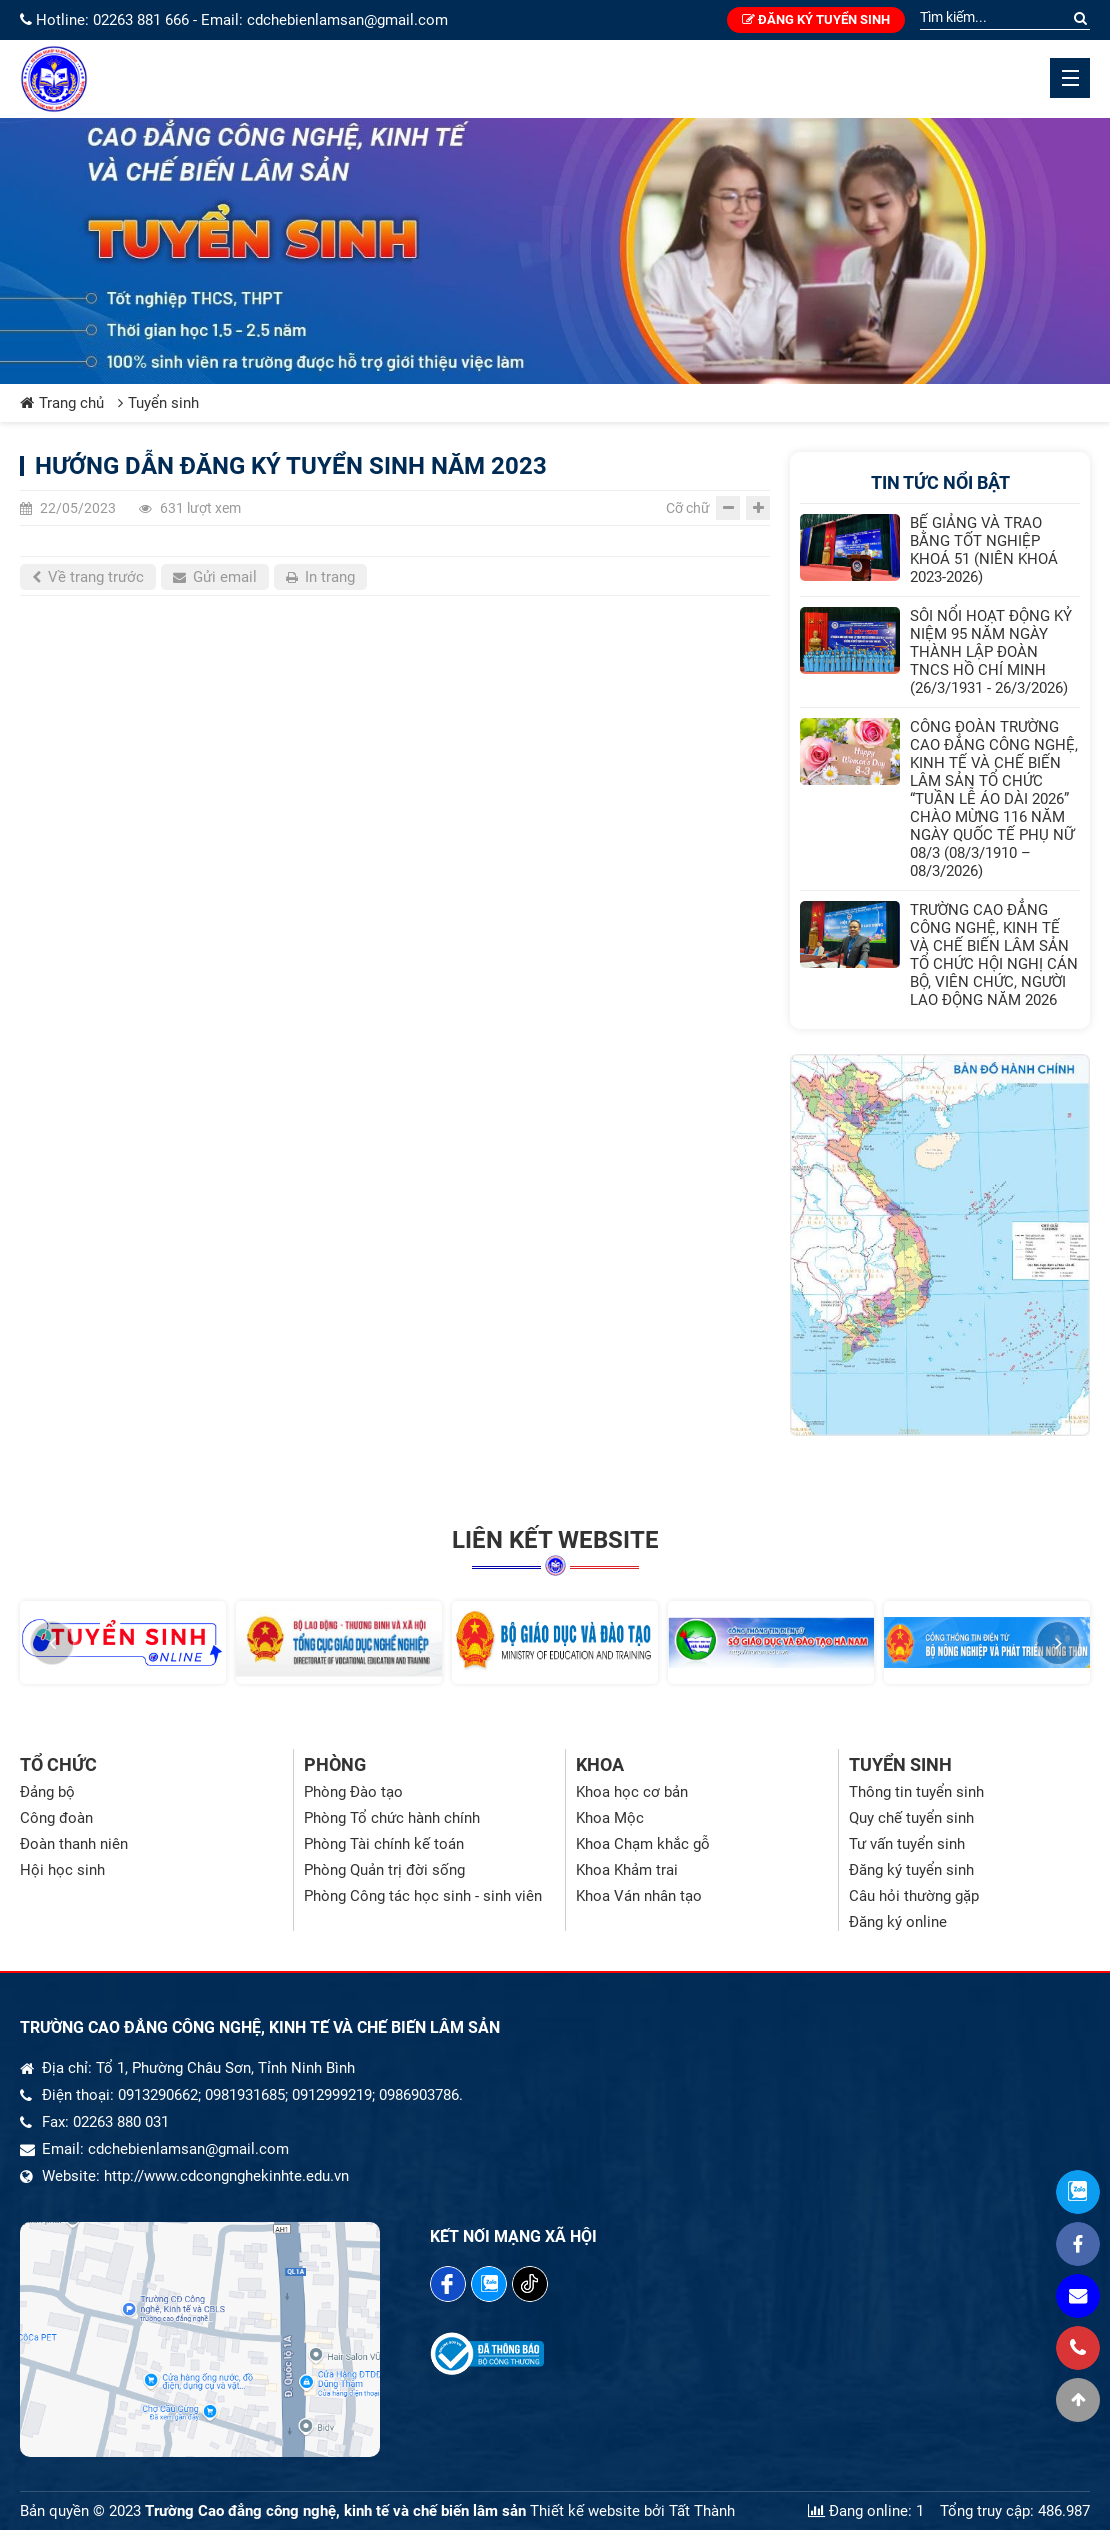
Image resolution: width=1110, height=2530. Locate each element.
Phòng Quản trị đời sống (384, 1870)
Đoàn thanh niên (74, 1844)
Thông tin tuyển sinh (916, 1792)
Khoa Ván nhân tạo (639, 1896)
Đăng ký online (898, 1922)
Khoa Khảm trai (627, 1870)
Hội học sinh (62, 1870)
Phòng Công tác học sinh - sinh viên (423, 1896)
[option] (123, 1642)
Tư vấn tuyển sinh (907, 1844)
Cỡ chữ (688, 508)
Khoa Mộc (610, 1818)
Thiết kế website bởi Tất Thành (632, 2511)
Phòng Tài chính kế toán (384, 1844)
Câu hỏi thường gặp (914, 1896)
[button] (52, 1643)
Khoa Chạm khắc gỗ (643, 1844)
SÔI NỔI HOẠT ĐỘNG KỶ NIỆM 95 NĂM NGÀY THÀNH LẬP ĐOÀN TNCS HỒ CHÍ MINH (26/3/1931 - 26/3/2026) (991, 652)
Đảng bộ (47, 1792)
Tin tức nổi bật (940, 482)
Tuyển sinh (158, 403)
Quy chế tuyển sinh (911, 1818)
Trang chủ (62, 403)
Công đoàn (56, 1818)
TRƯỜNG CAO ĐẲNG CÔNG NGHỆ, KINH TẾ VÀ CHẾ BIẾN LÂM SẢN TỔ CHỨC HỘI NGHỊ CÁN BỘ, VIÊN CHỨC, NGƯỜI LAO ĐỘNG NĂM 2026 (994, 955)
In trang (320, 577)
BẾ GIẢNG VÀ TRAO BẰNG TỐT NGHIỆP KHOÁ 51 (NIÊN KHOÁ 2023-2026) (984, 550)
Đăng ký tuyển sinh (816, 19)
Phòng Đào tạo (353, 1792)
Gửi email (215, 577)
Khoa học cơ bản (632, 1792)
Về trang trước (88, 577)
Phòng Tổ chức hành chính (392, 1818)
